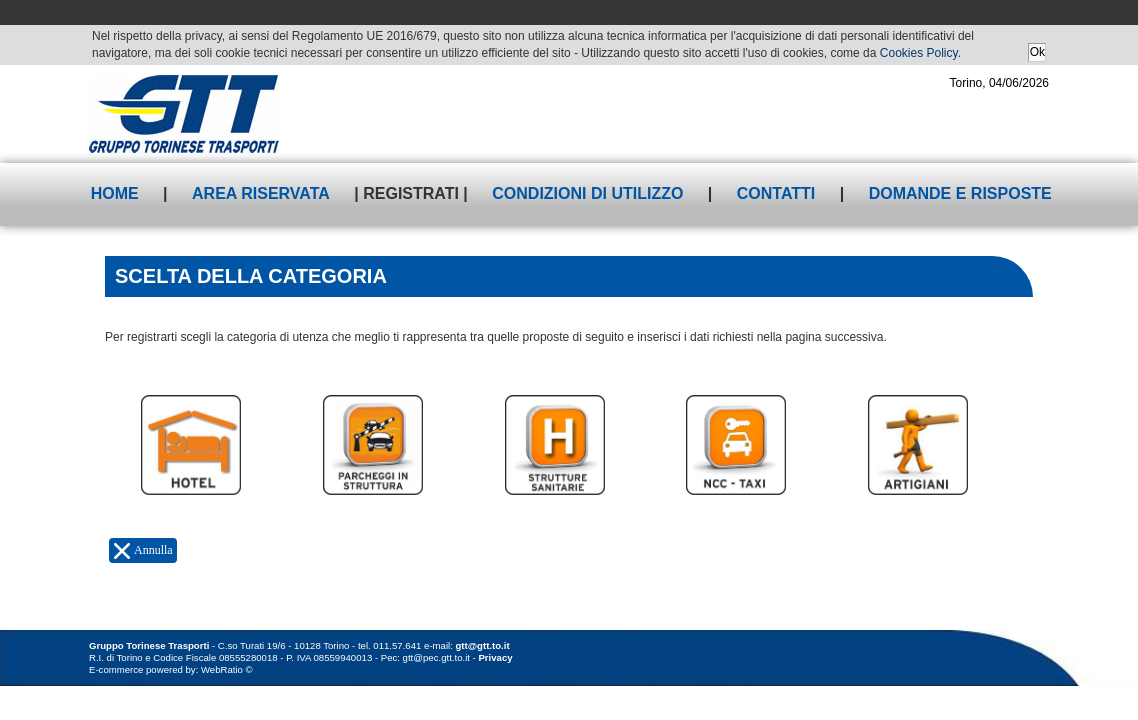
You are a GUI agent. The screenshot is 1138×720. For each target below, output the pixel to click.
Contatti (776, 193)
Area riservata (261, 193)
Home (115, 193)
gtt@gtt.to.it (483, 645)
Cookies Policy (919, 53)
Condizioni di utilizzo (587, 193)
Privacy (495, 657)
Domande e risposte (960, 193)
